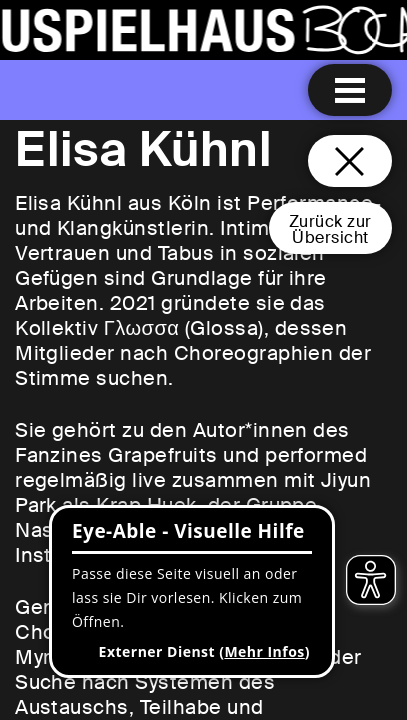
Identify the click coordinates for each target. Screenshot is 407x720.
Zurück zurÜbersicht (330, 229)
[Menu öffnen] (350, 90)
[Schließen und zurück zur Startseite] (350, 161)
